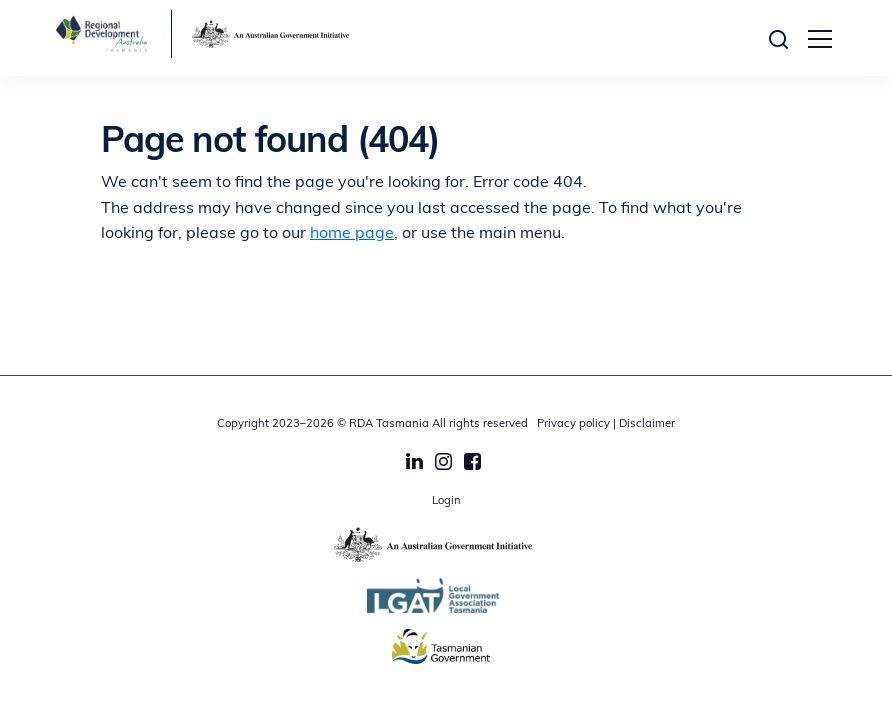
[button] (783, 38)
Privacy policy (573, 424)
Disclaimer (647, 424)
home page (352, 234)
